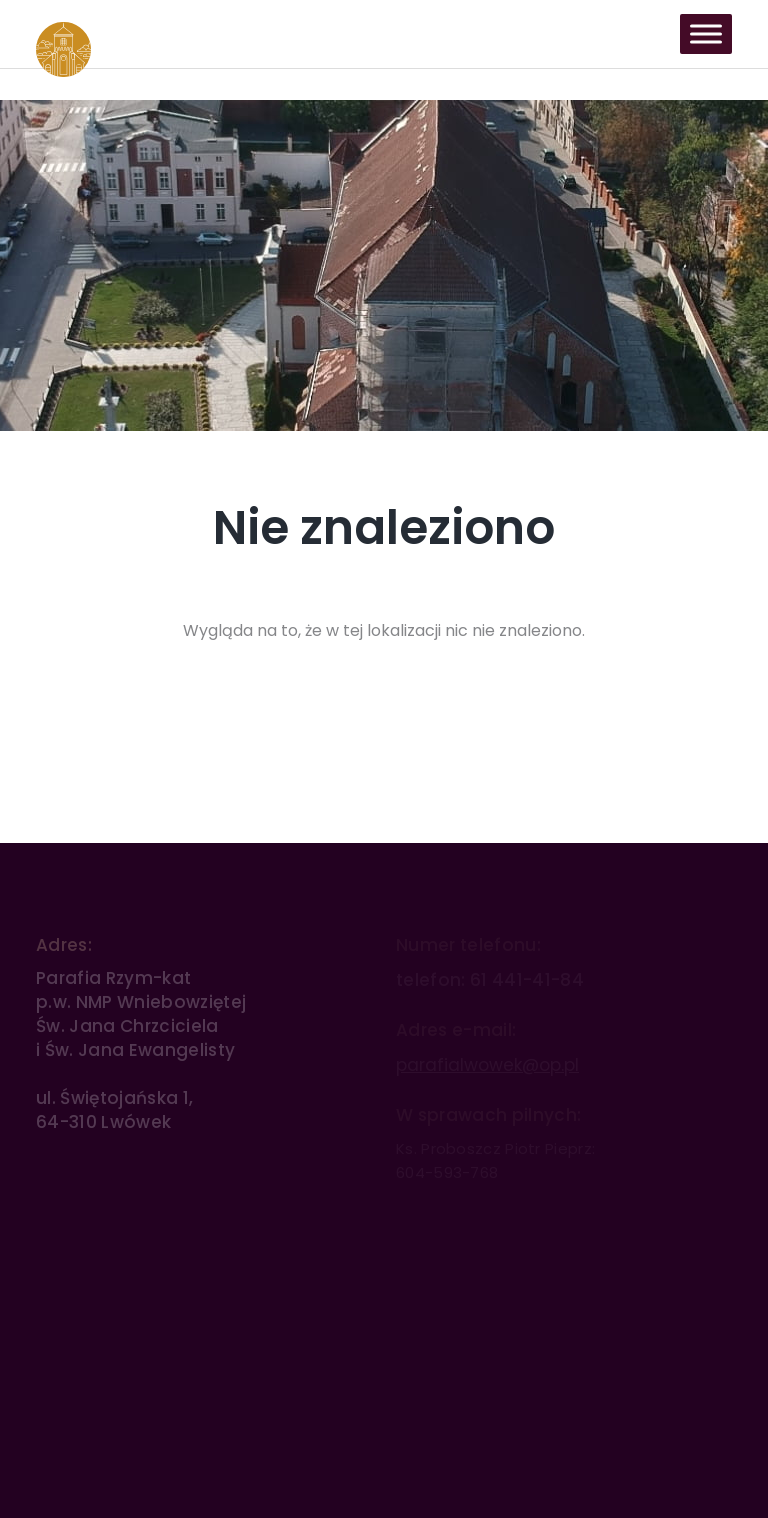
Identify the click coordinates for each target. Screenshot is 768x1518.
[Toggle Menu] (706, 33)
